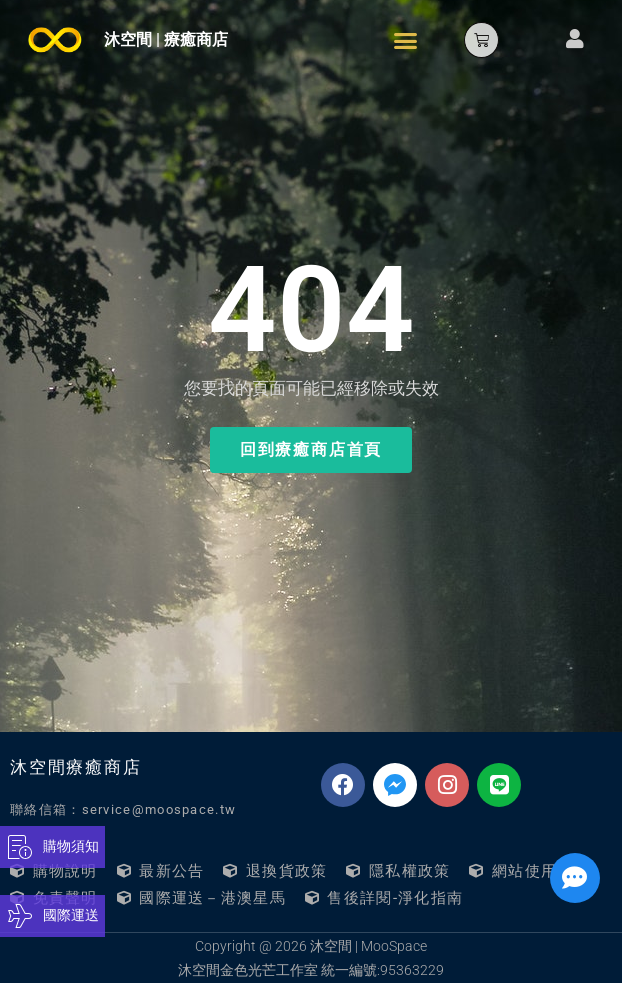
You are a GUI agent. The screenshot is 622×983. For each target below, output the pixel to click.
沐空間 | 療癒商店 (166, 39)
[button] (405, 40)
